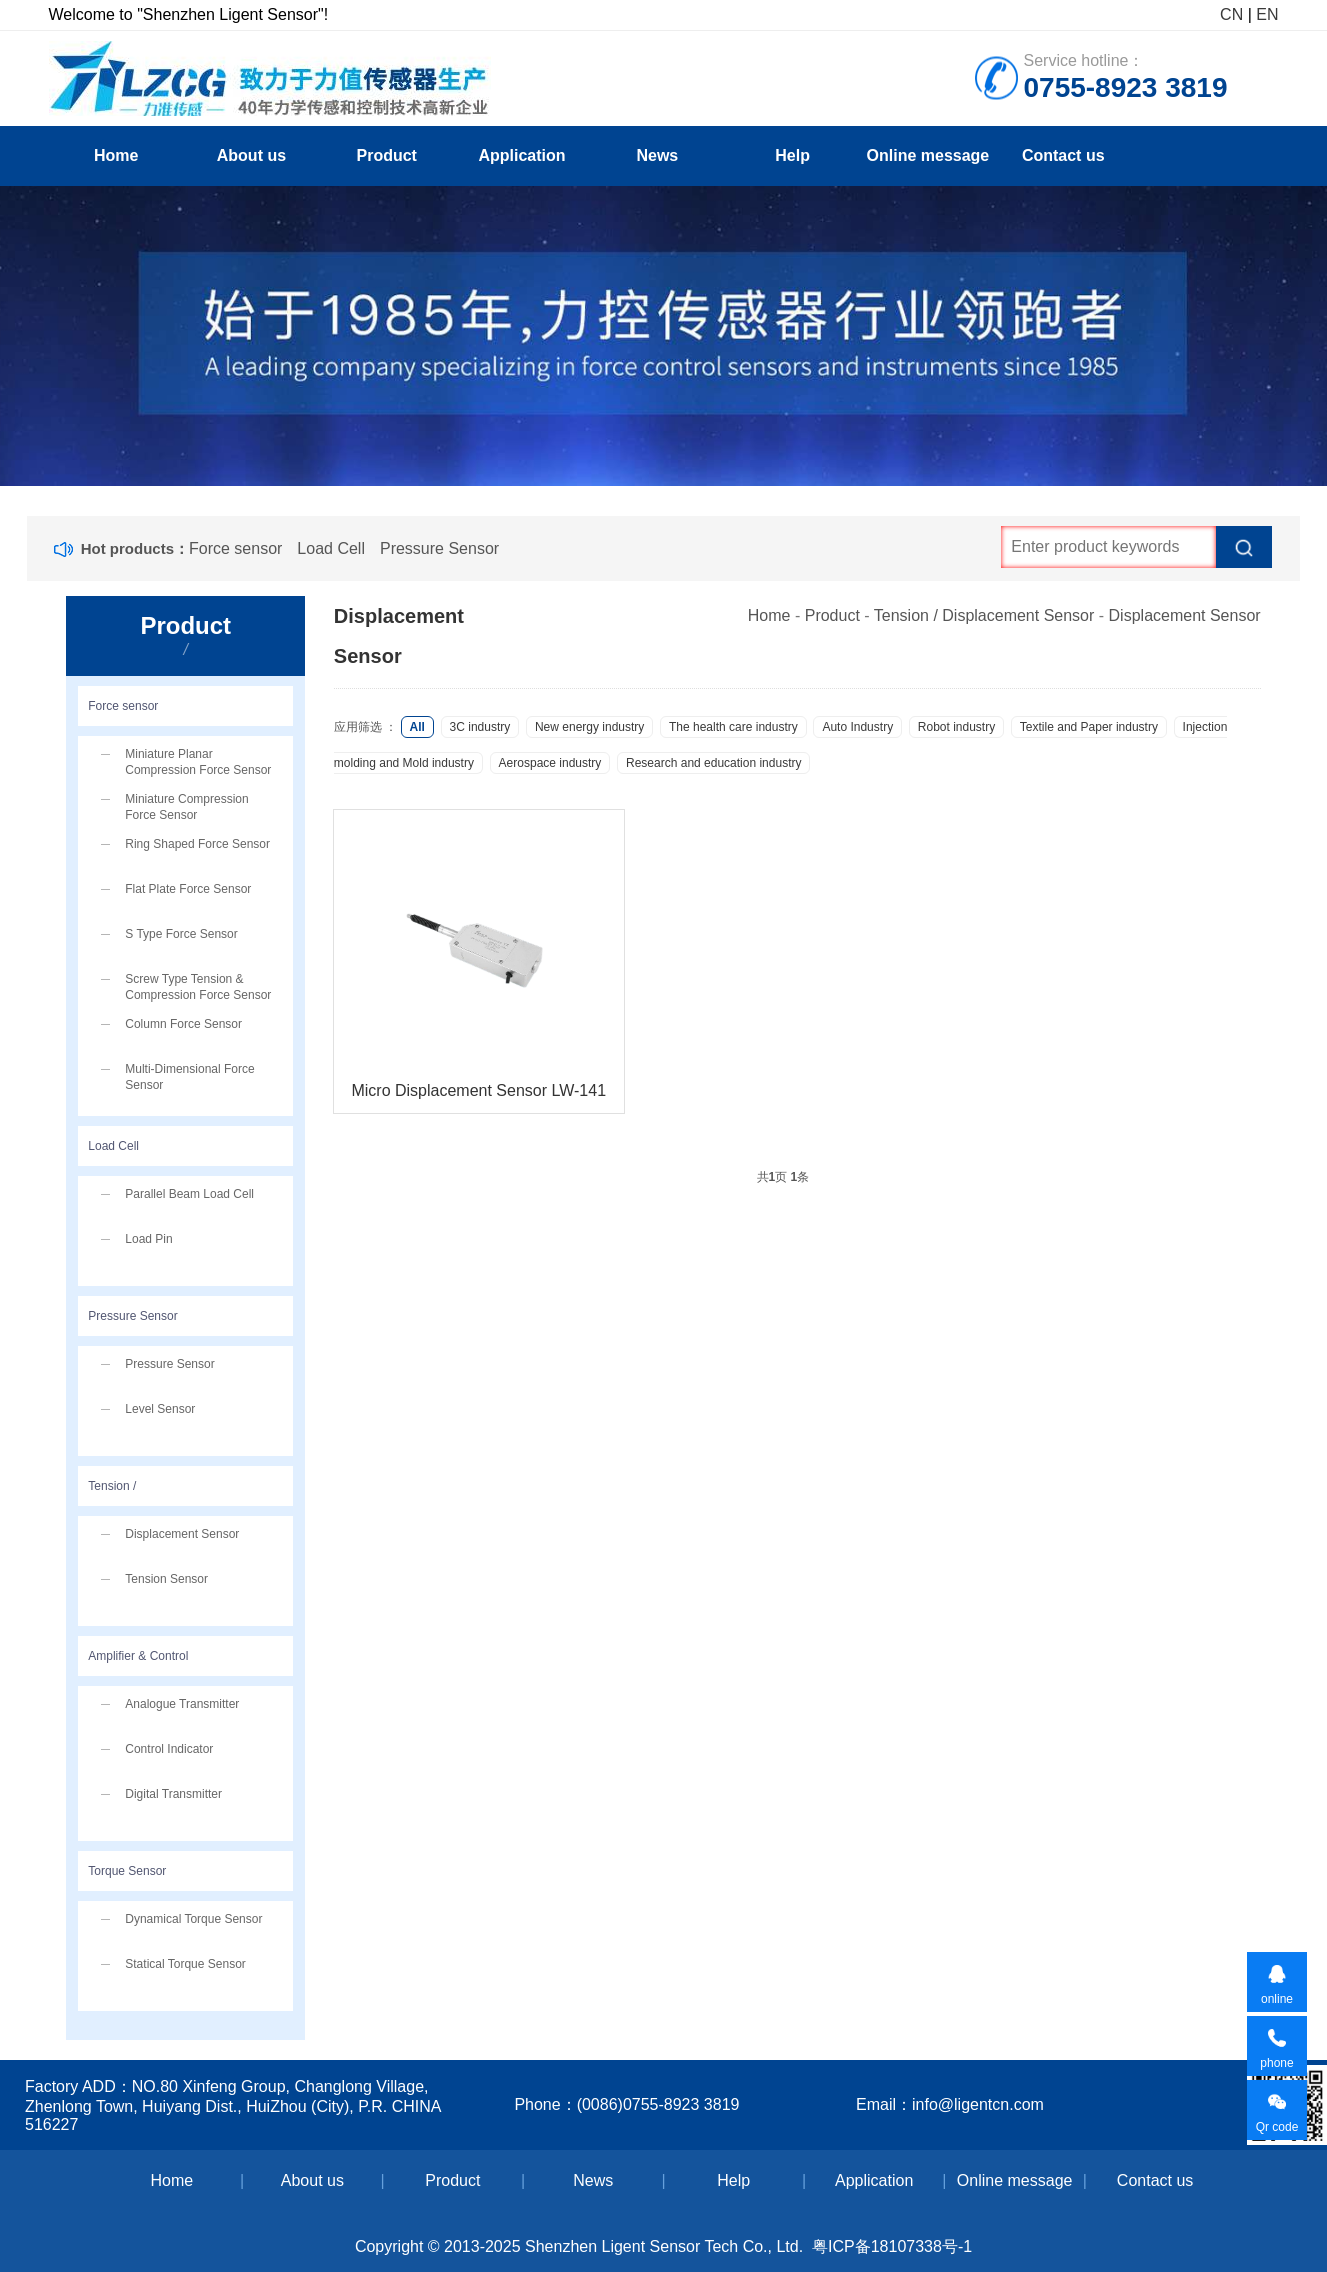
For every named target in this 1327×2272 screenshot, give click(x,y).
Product (387, 155)
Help (792, 155)
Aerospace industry (550, 763)
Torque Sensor (127, 1871)
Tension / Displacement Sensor (984, 615)
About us (251, 155)
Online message (928, 155)
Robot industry (956, 727)
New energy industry (589, 727)
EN (1267, 14)
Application (521, 155)
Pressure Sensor (439, 548)
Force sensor (235, 548)
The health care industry (733, 727)
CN (1231, 14)
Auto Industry (857, 727)
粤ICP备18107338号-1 (892, 2246)
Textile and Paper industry (1089, 727)
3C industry (480, 727)
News (657, 155)
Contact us (1063, 155)
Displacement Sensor (1185, 615)
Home (116, 155)
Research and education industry (713, 763)
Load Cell (331, 548)
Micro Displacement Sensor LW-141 (478, 1090)
